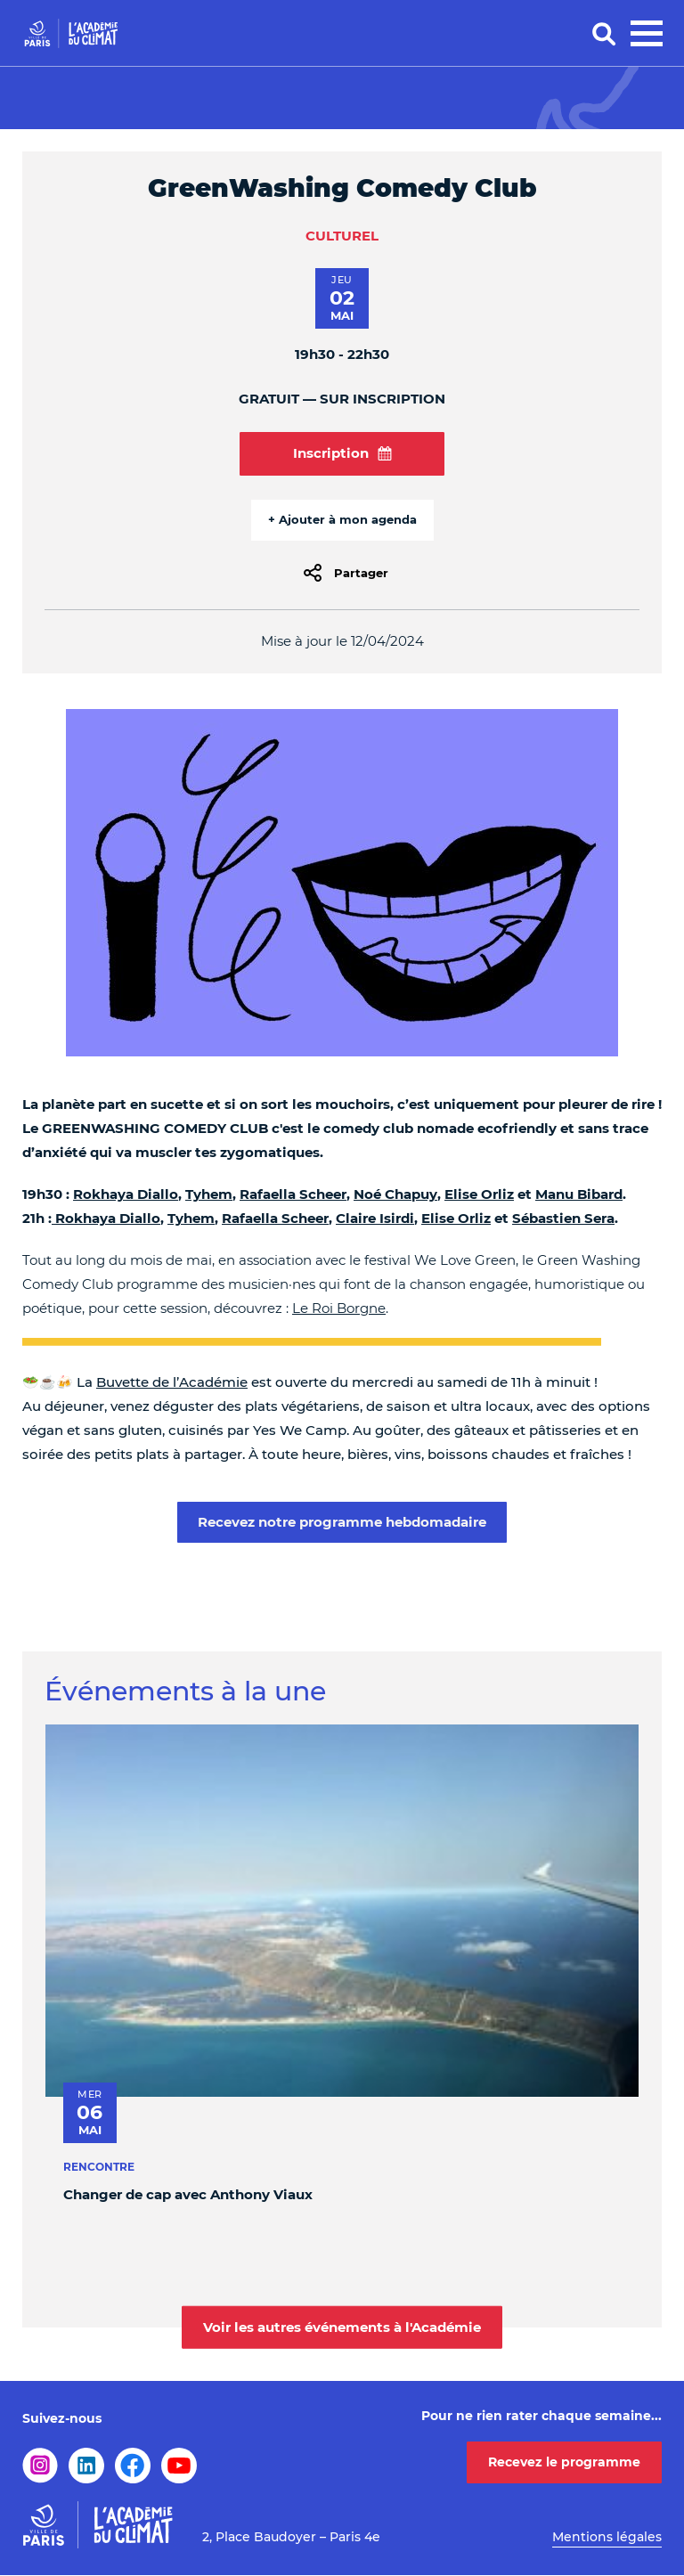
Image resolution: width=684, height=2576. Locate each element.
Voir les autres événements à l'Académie (342, 2326)
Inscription (342, 452)
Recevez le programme (564, 2462)
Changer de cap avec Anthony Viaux (188, 2195)
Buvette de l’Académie (172, 1382)
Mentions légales (607, 2537)
